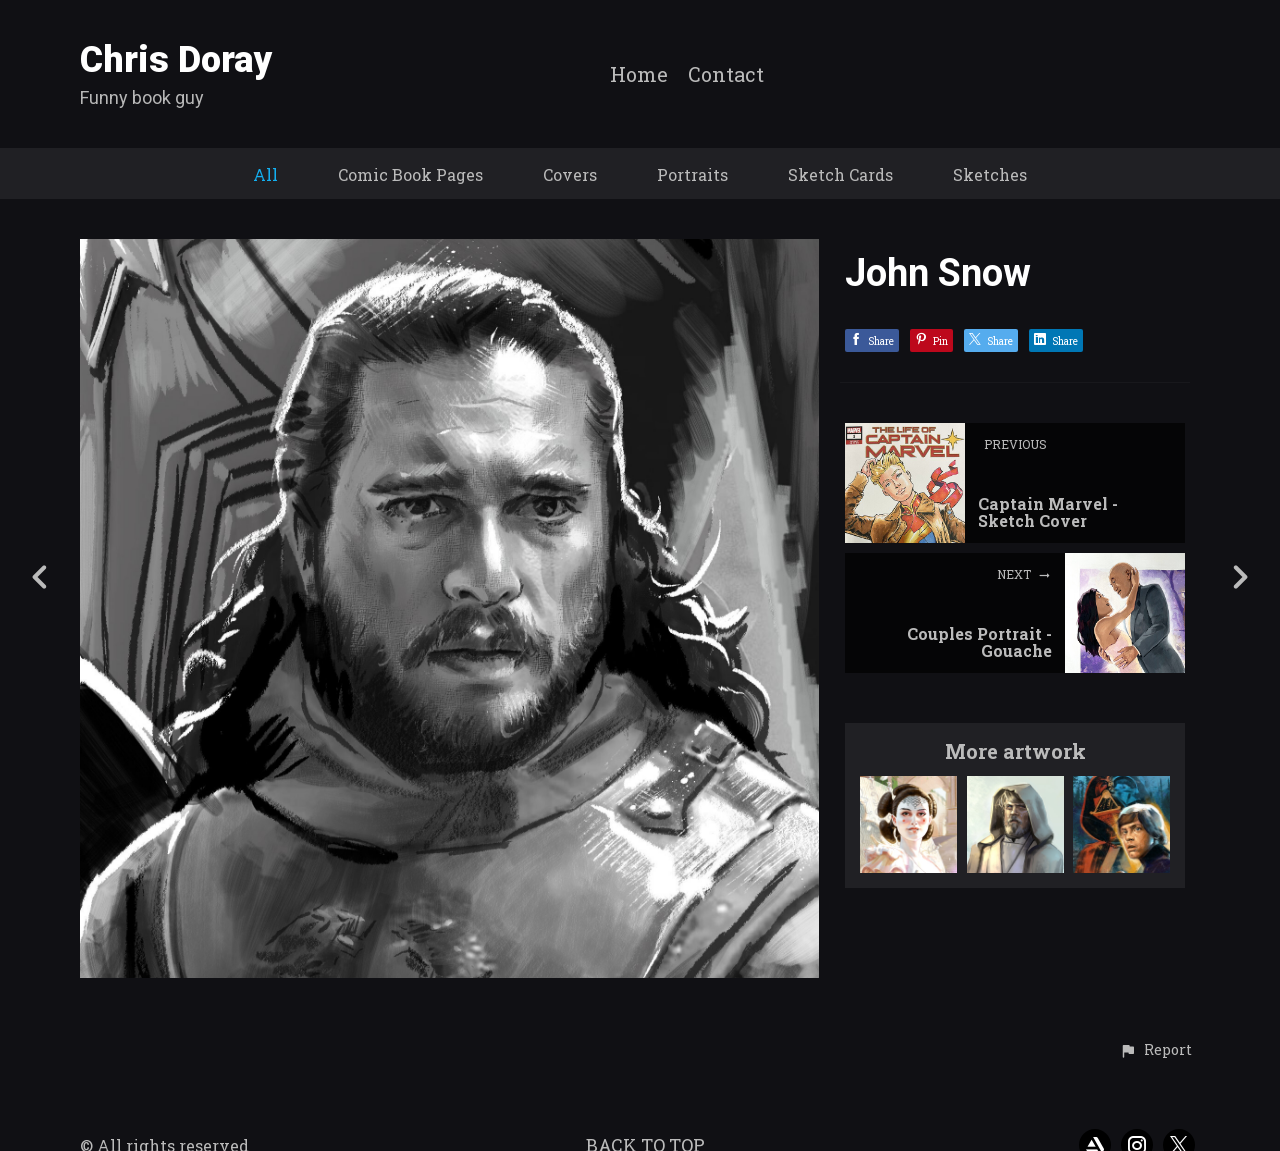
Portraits (692, 174)
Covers (570, 174)
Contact (726, 75)
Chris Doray (176, 60)
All (265, 174)
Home (639, 75)
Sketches (990, 174)
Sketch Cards (840, 174)
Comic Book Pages (410, 174)
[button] (1155, 1051)
